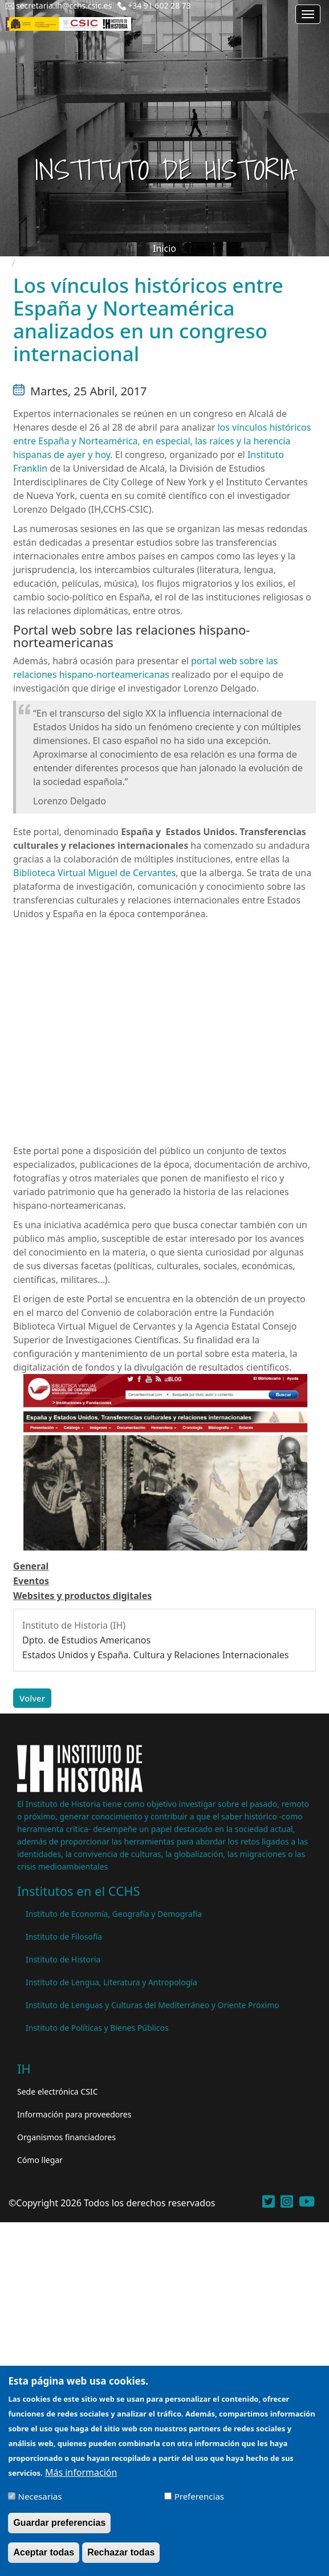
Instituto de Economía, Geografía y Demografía (114, 1913)
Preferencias (199, 2496)
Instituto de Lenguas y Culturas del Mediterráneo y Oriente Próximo (152, 2005)
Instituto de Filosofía (64, 1936)
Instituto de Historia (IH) (73, 1625)
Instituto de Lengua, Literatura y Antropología (111, 1982)
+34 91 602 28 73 (159, 5)
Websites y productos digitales (82, 1595)
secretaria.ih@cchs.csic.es (64, 5)
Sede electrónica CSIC (57, 2091)
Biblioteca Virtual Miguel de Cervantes (94, 872)
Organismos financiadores (66, 2137)
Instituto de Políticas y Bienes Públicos (97, 2027)
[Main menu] (307, 14)
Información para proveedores (74, 2114)
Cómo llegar (40, 2159)
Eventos (31, 1581)
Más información (81, 2472)
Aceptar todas (43, 2552)
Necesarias (40, 2496)
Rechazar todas (121, 2552)
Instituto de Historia (63, 1959)
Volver (32, 1698)
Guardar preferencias (59, 2523)
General (30, 1566)
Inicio (164, 248)
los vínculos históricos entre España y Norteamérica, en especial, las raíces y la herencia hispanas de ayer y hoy (162, 441)
